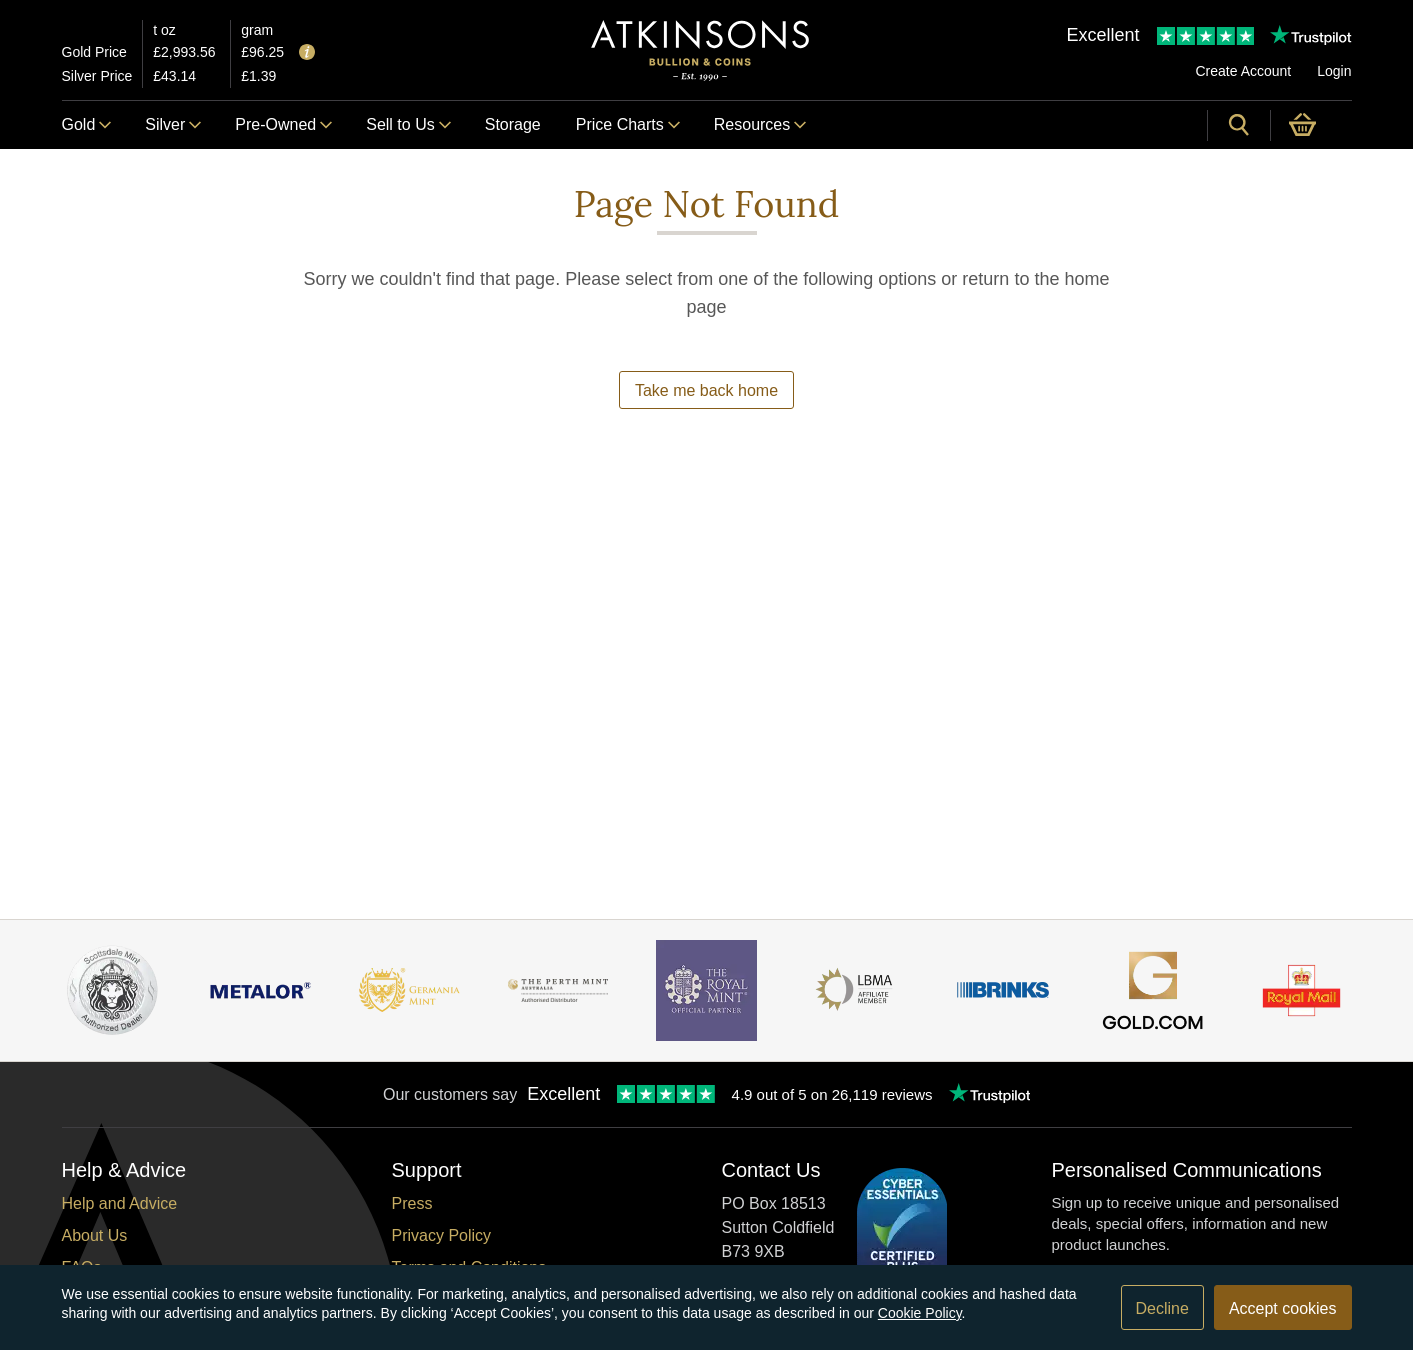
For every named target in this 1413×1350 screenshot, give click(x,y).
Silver (172, 124)
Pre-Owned (283, 124)
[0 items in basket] (1311, 125)
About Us (95, 1235)
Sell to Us (407, 124)
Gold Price (94, 52)
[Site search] (1239, 125)
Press (412, 1203)
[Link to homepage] (700, 50)
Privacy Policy (442, 1235)
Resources (759, 124)
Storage (513, 124)
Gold (86, 124)
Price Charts (627, 124)
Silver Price (97, 76)
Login (1334, 71)
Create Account (1244, 71)
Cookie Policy (920, 1313)
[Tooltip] (307, 53)
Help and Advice (120, 1203)
